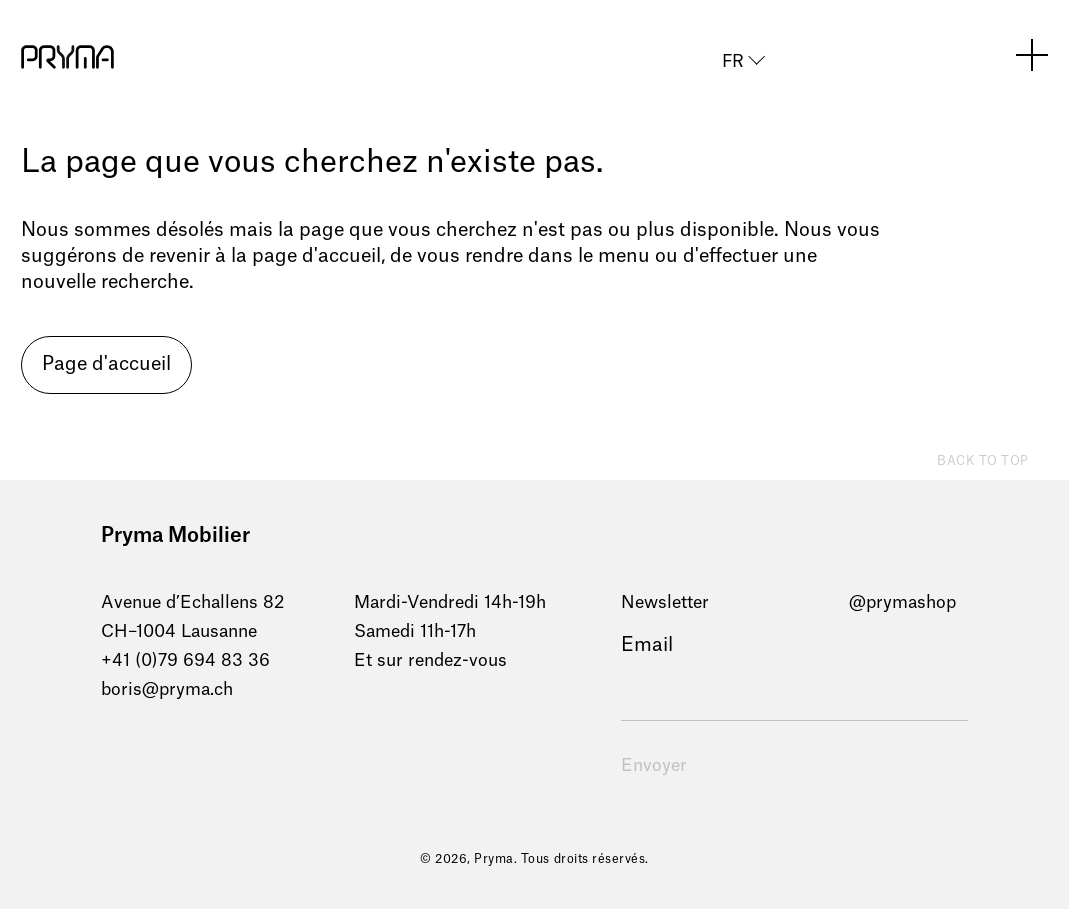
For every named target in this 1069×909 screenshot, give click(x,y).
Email (647, 645)
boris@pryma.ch (167, 689)
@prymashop (902, 602)
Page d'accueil (106, 364)
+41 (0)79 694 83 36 (185, 660)
